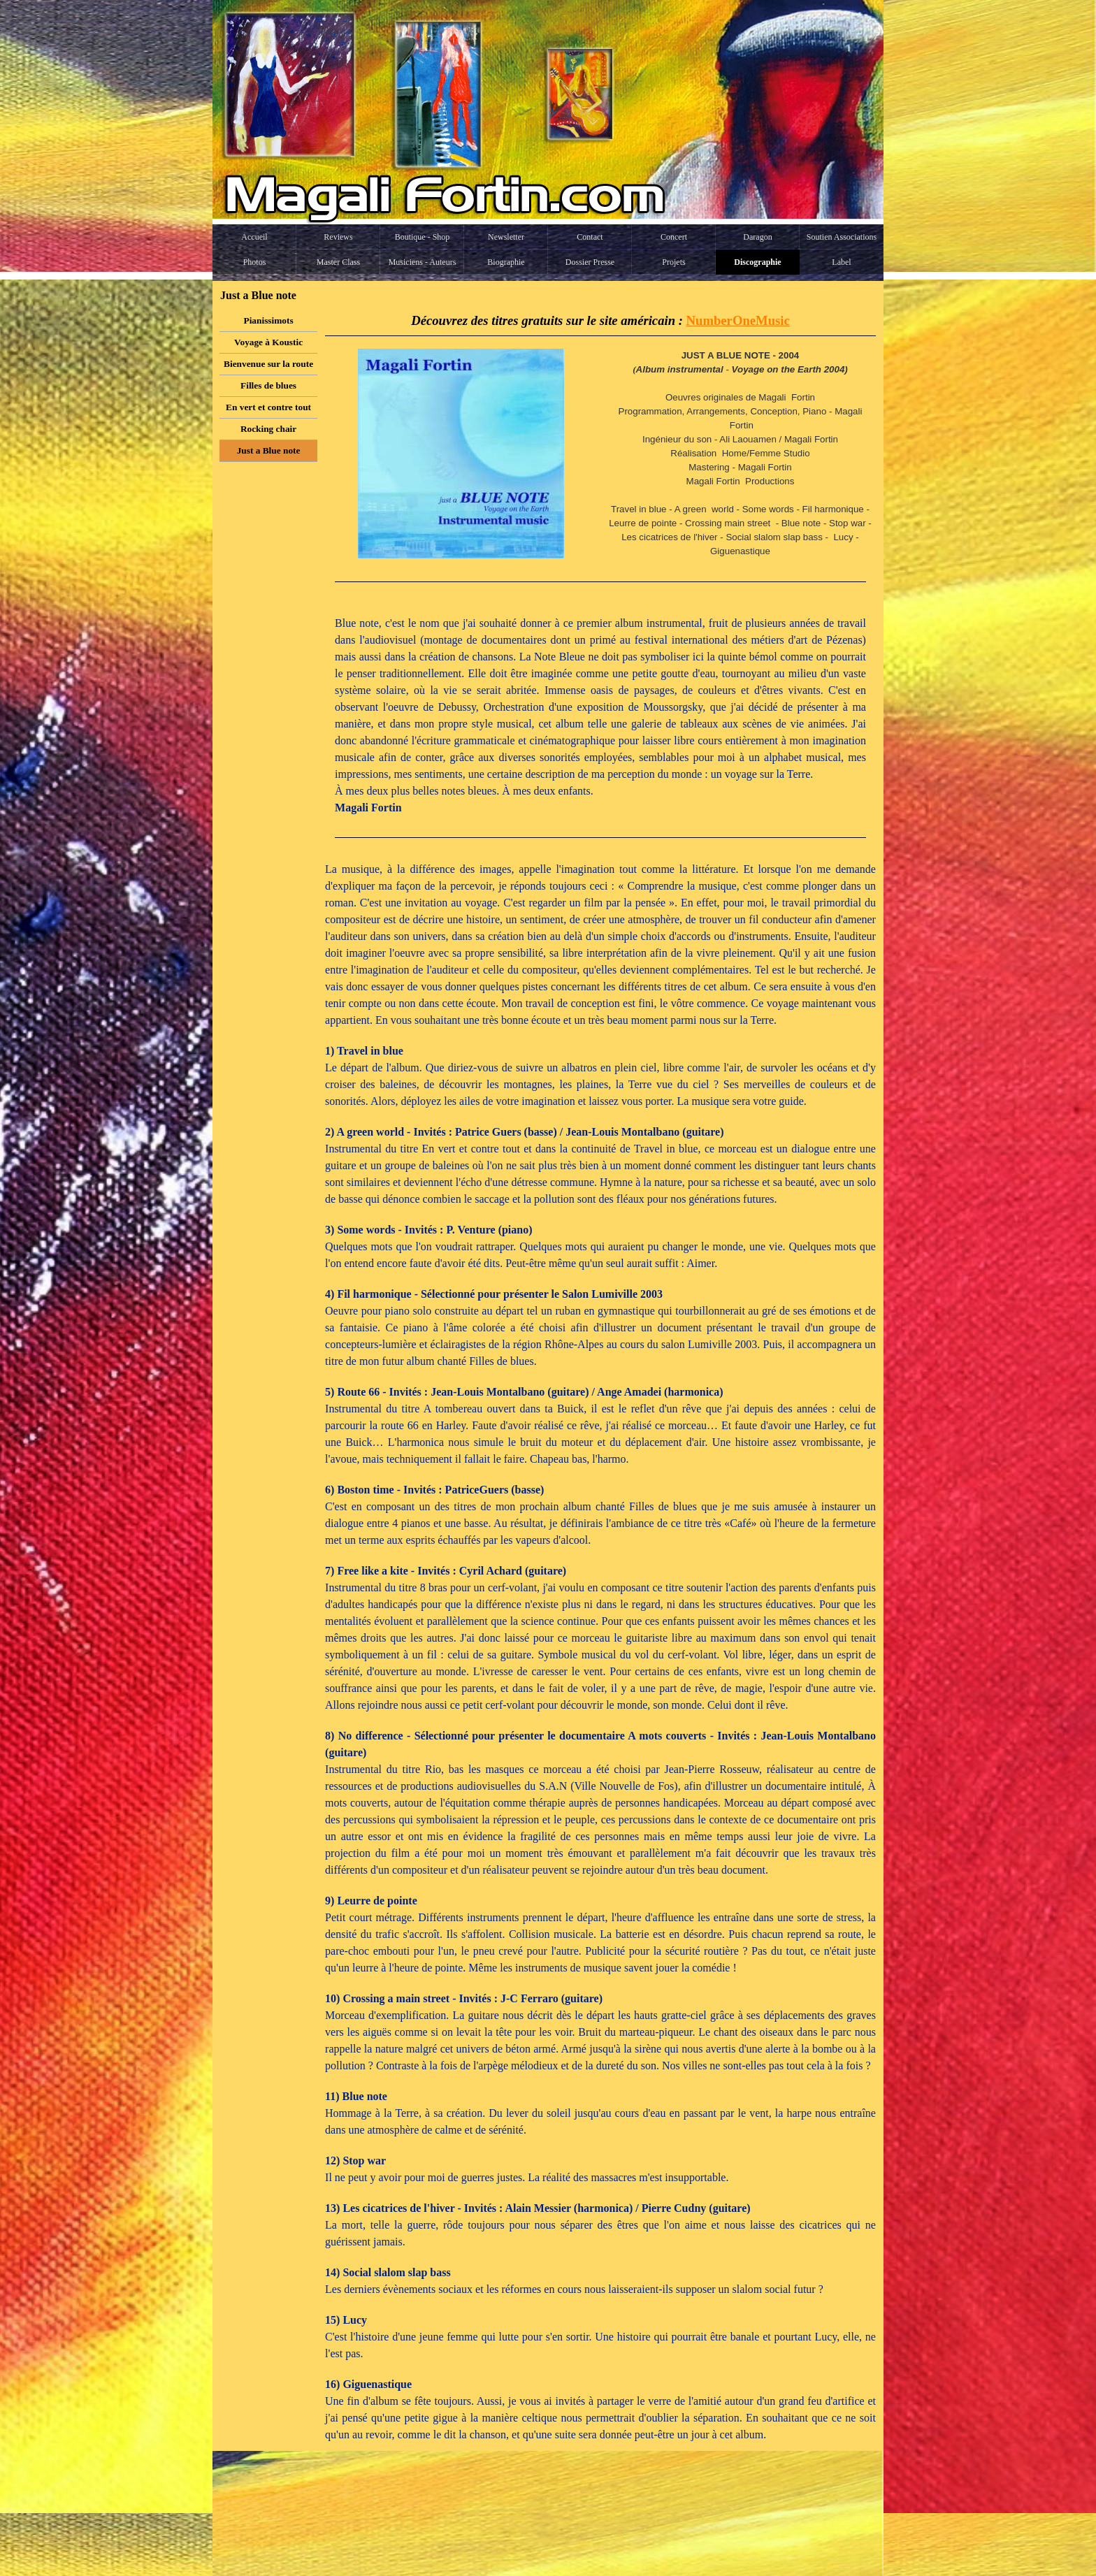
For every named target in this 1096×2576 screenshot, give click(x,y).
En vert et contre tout (268, 407)
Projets (673, 262)
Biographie (505, 262)
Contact (590, 237)
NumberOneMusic (738, 320)
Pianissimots (269, 320)
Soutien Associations (842, 237)
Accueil (254, 237)
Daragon (757, 237)
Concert (674, 237)
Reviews (338, 237)
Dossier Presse (589, 262)
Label (841, 262)
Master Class (338, 262)
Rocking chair (268, 429)
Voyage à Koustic (268, 342)
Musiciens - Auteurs (422, 262)
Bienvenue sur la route (268, 364)
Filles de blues (268, 385)
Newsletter (506, 237)
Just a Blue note (269, 450)
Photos (254, 262)
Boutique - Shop (422, 237)
